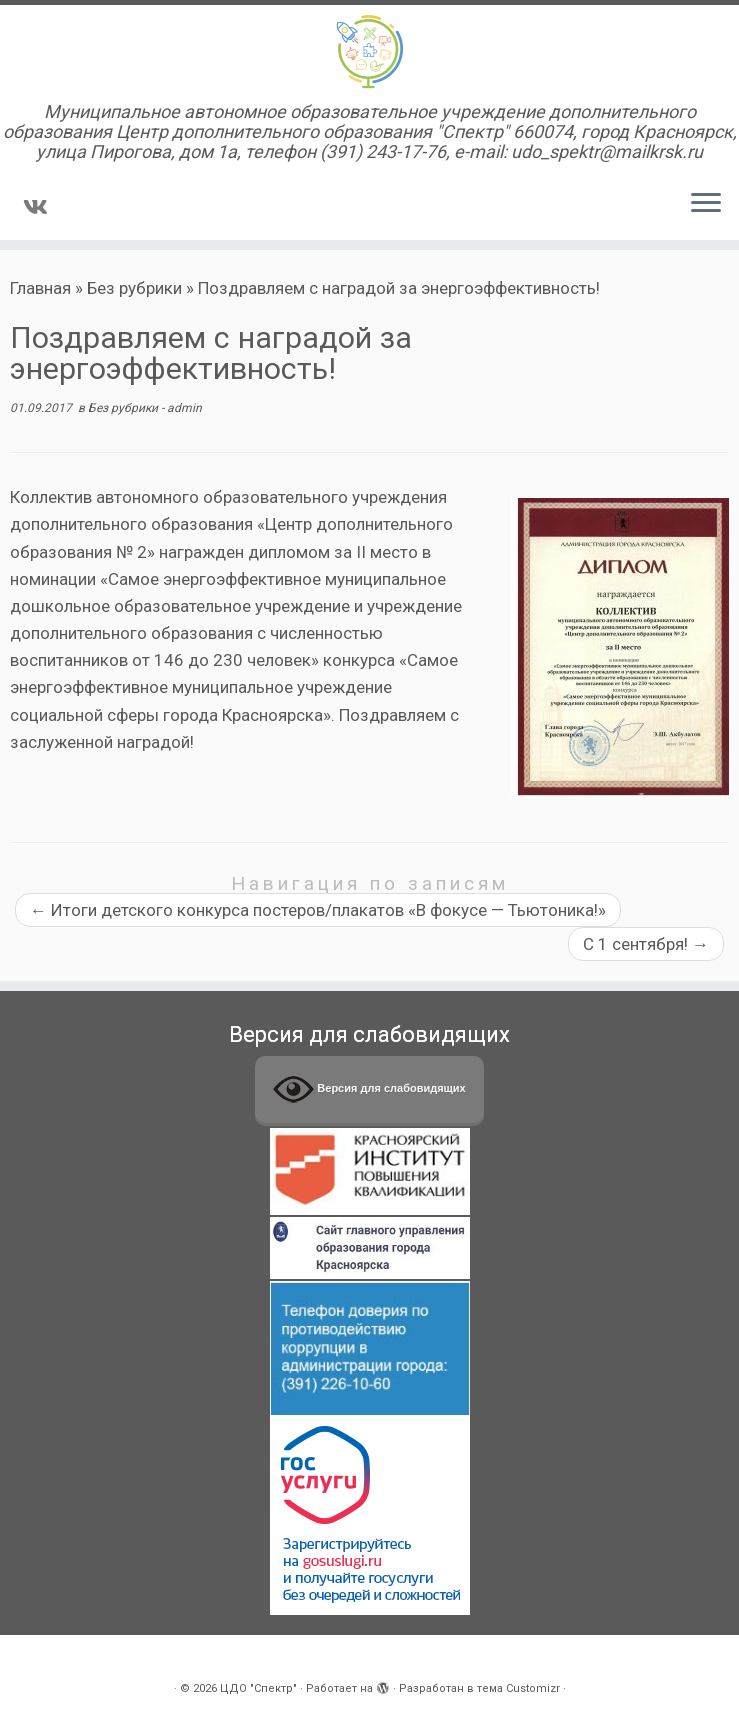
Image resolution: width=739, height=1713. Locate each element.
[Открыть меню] (706, 204)
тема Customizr (518, 1688)
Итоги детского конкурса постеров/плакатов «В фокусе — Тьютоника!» (318, 910)
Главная (40, 288)
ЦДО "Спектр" (258, 1688)
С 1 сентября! (646, 944)
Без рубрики (134, 288)
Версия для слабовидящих (369, 1089)
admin (184, 408)
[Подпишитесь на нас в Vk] (42, 207)
